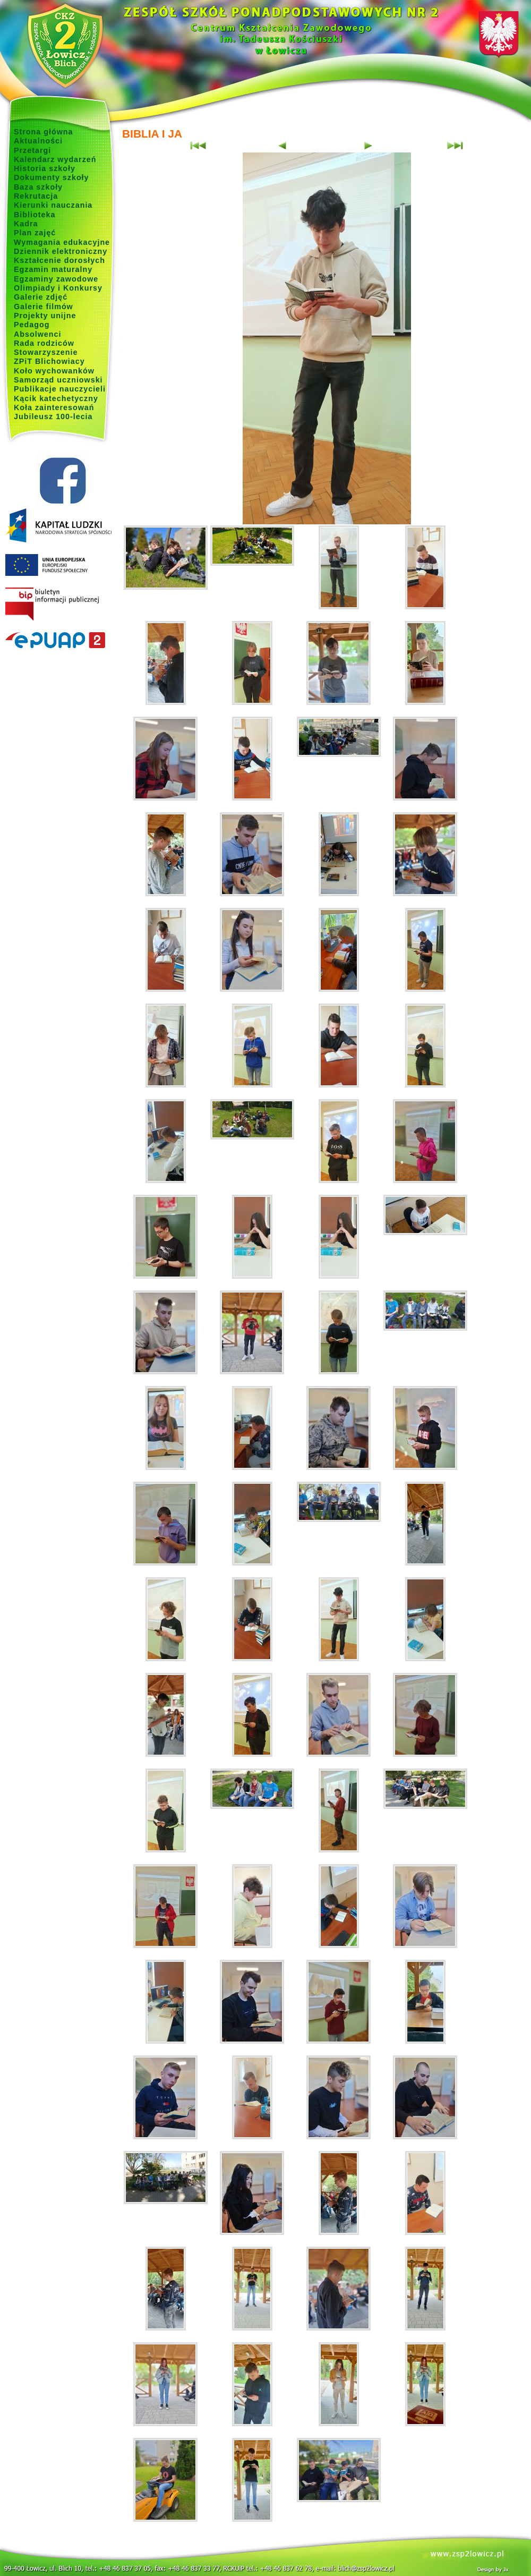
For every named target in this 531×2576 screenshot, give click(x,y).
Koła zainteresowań (54, 407)
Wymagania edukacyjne (62, 242)
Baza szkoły (38, 187)
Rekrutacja (36, 196)
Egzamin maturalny (53, 269)
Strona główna (43, 131)
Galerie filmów (43, 306)
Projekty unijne (45, 315)
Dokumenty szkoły (51, 177)
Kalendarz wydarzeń (55, 159)
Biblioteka (34, 214)
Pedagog (31, 324)
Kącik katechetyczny (56, 398)
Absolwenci (37, 334)
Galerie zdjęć (40, 297)
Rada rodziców (44, 343)
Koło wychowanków (54, 371)
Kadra (26, 223)
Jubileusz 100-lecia (53, 416)
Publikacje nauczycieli (60, 389)
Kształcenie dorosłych (59, 260)
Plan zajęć (35, 232)
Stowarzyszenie (46, 352)
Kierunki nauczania (53, 205)
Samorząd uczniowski (58, 380)
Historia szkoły (44, 168)
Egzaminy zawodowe (56, 279)
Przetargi (32, 150)
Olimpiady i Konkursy (58, 288)
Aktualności (38, 141)
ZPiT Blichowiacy (49, 361)
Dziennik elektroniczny (60, 251)
